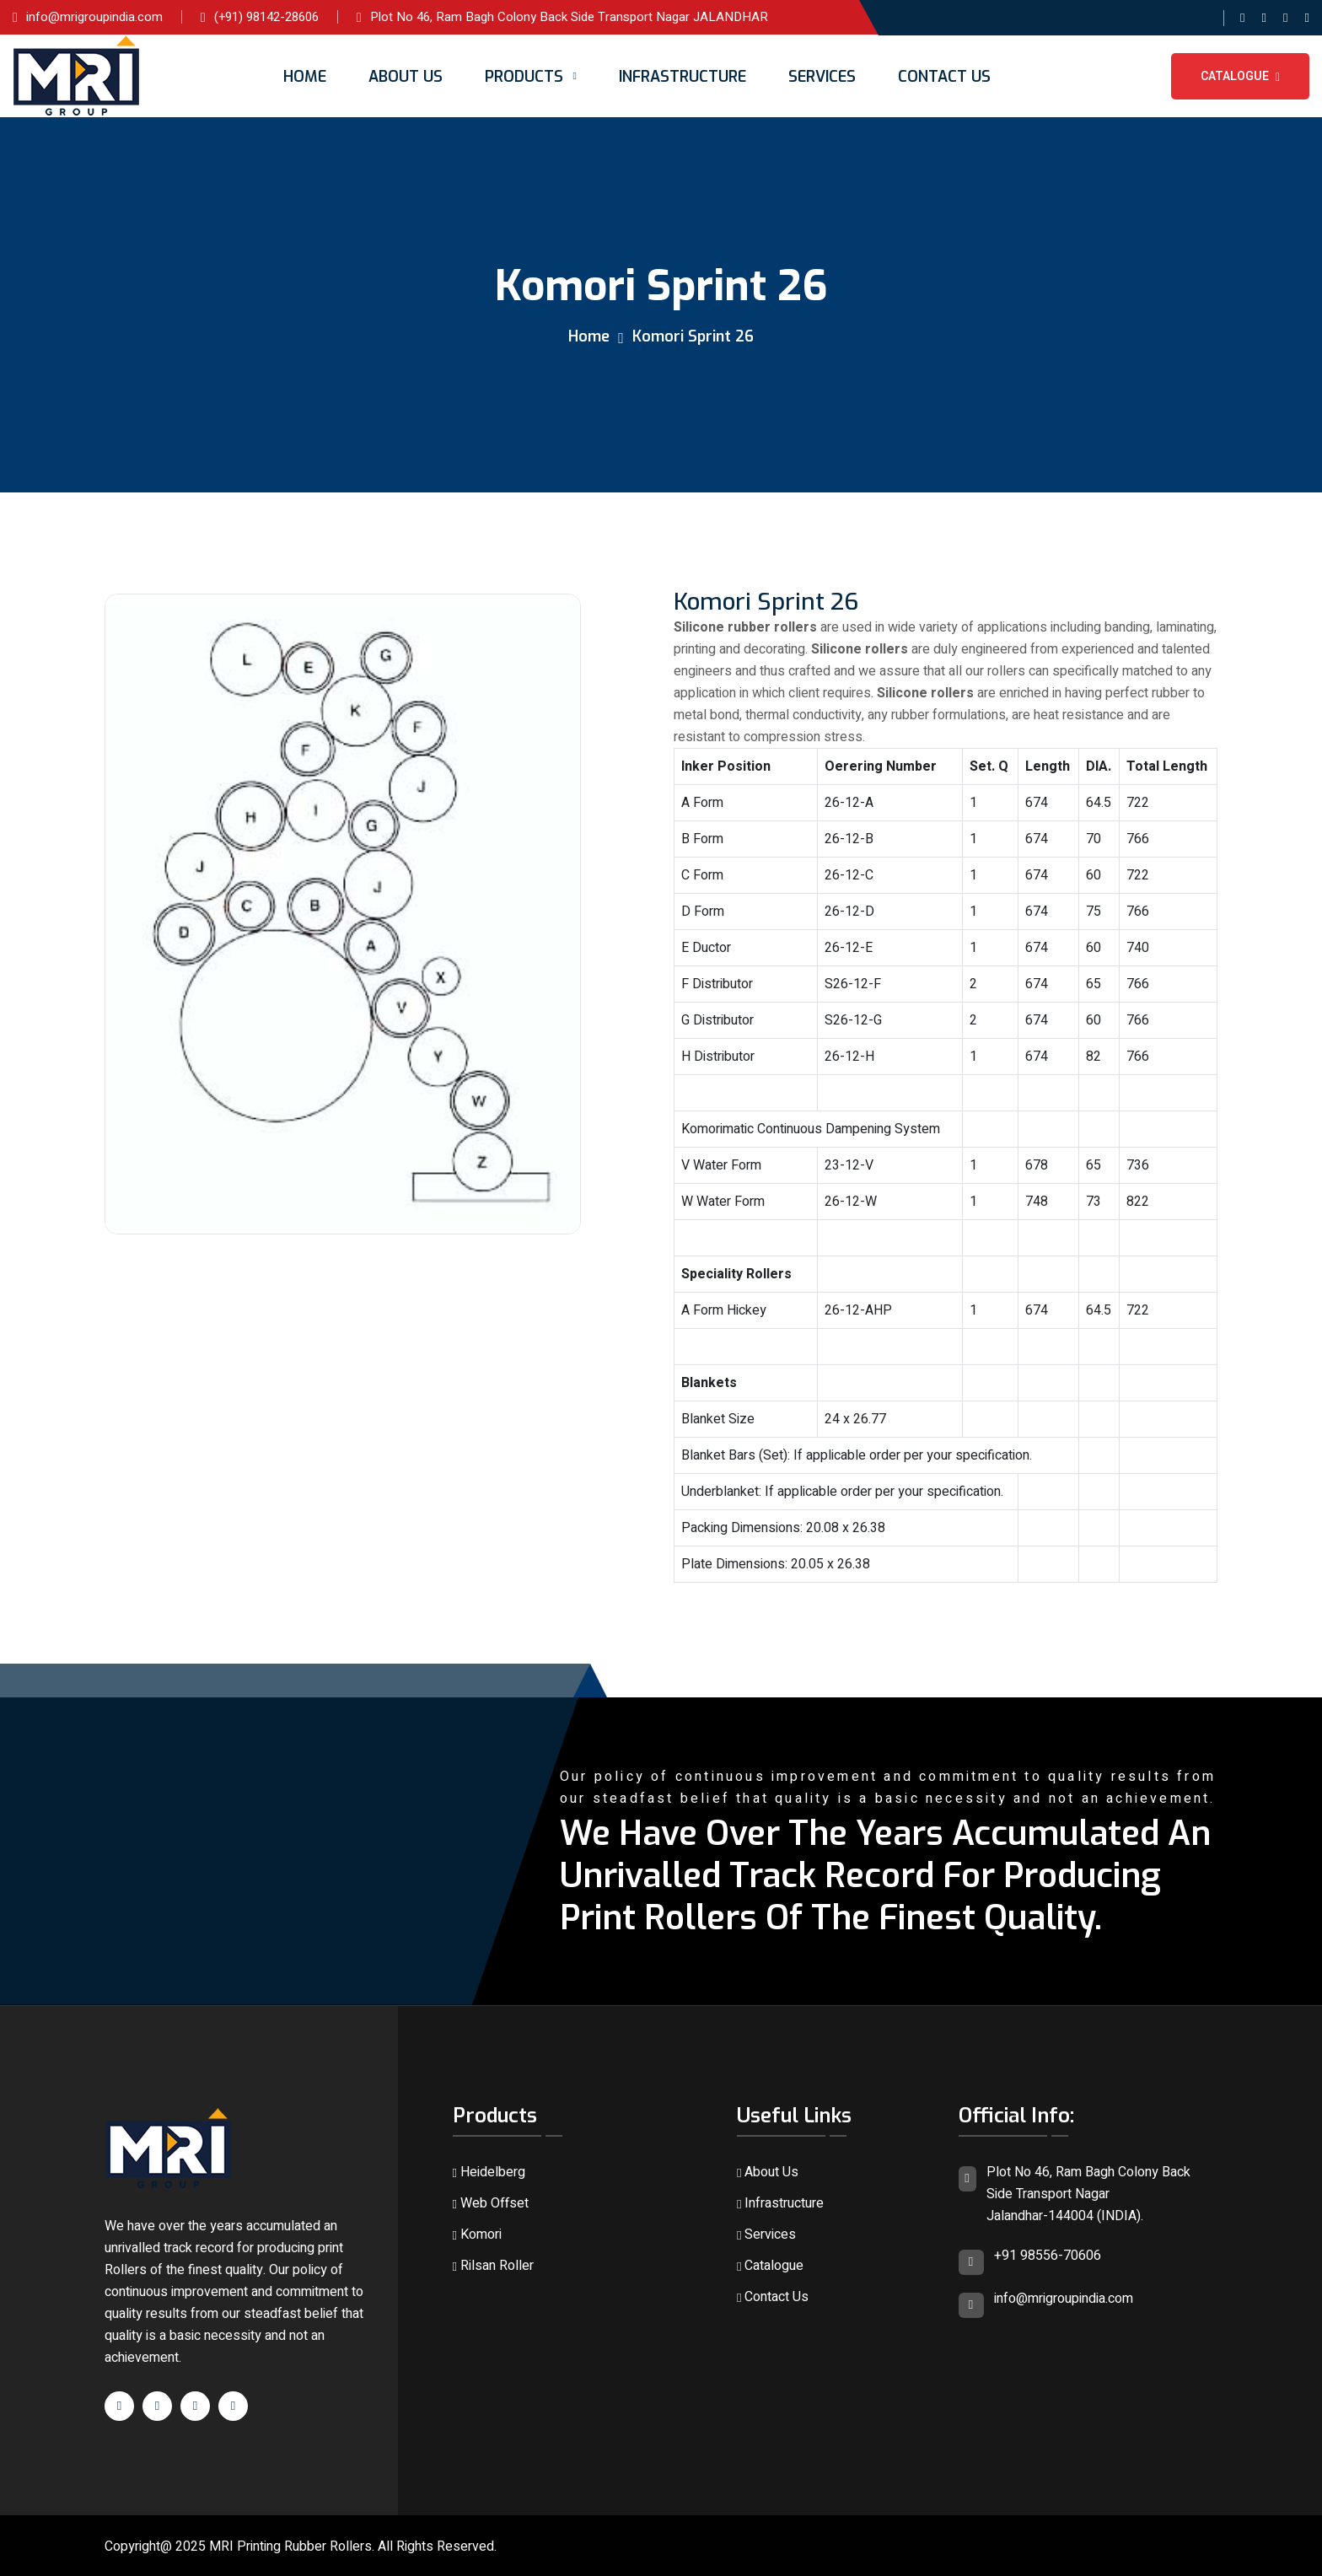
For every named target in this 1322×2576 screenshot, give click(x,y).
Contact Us (944, 77)
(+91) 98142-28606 (266, 17)
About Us (405, 77)
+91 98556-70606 (1047, 2255)
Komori (477, 2234)
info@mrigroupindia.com (1063, 2298)
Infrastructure (682, 77)
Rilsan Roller (493, 2266)
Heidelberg (489, 2172)
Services (822, 77)
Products (524, 77)
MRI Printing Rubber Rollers (290, 2546)
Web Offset (491, 2203)
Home (304, 77)
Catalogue (1240, 76)
